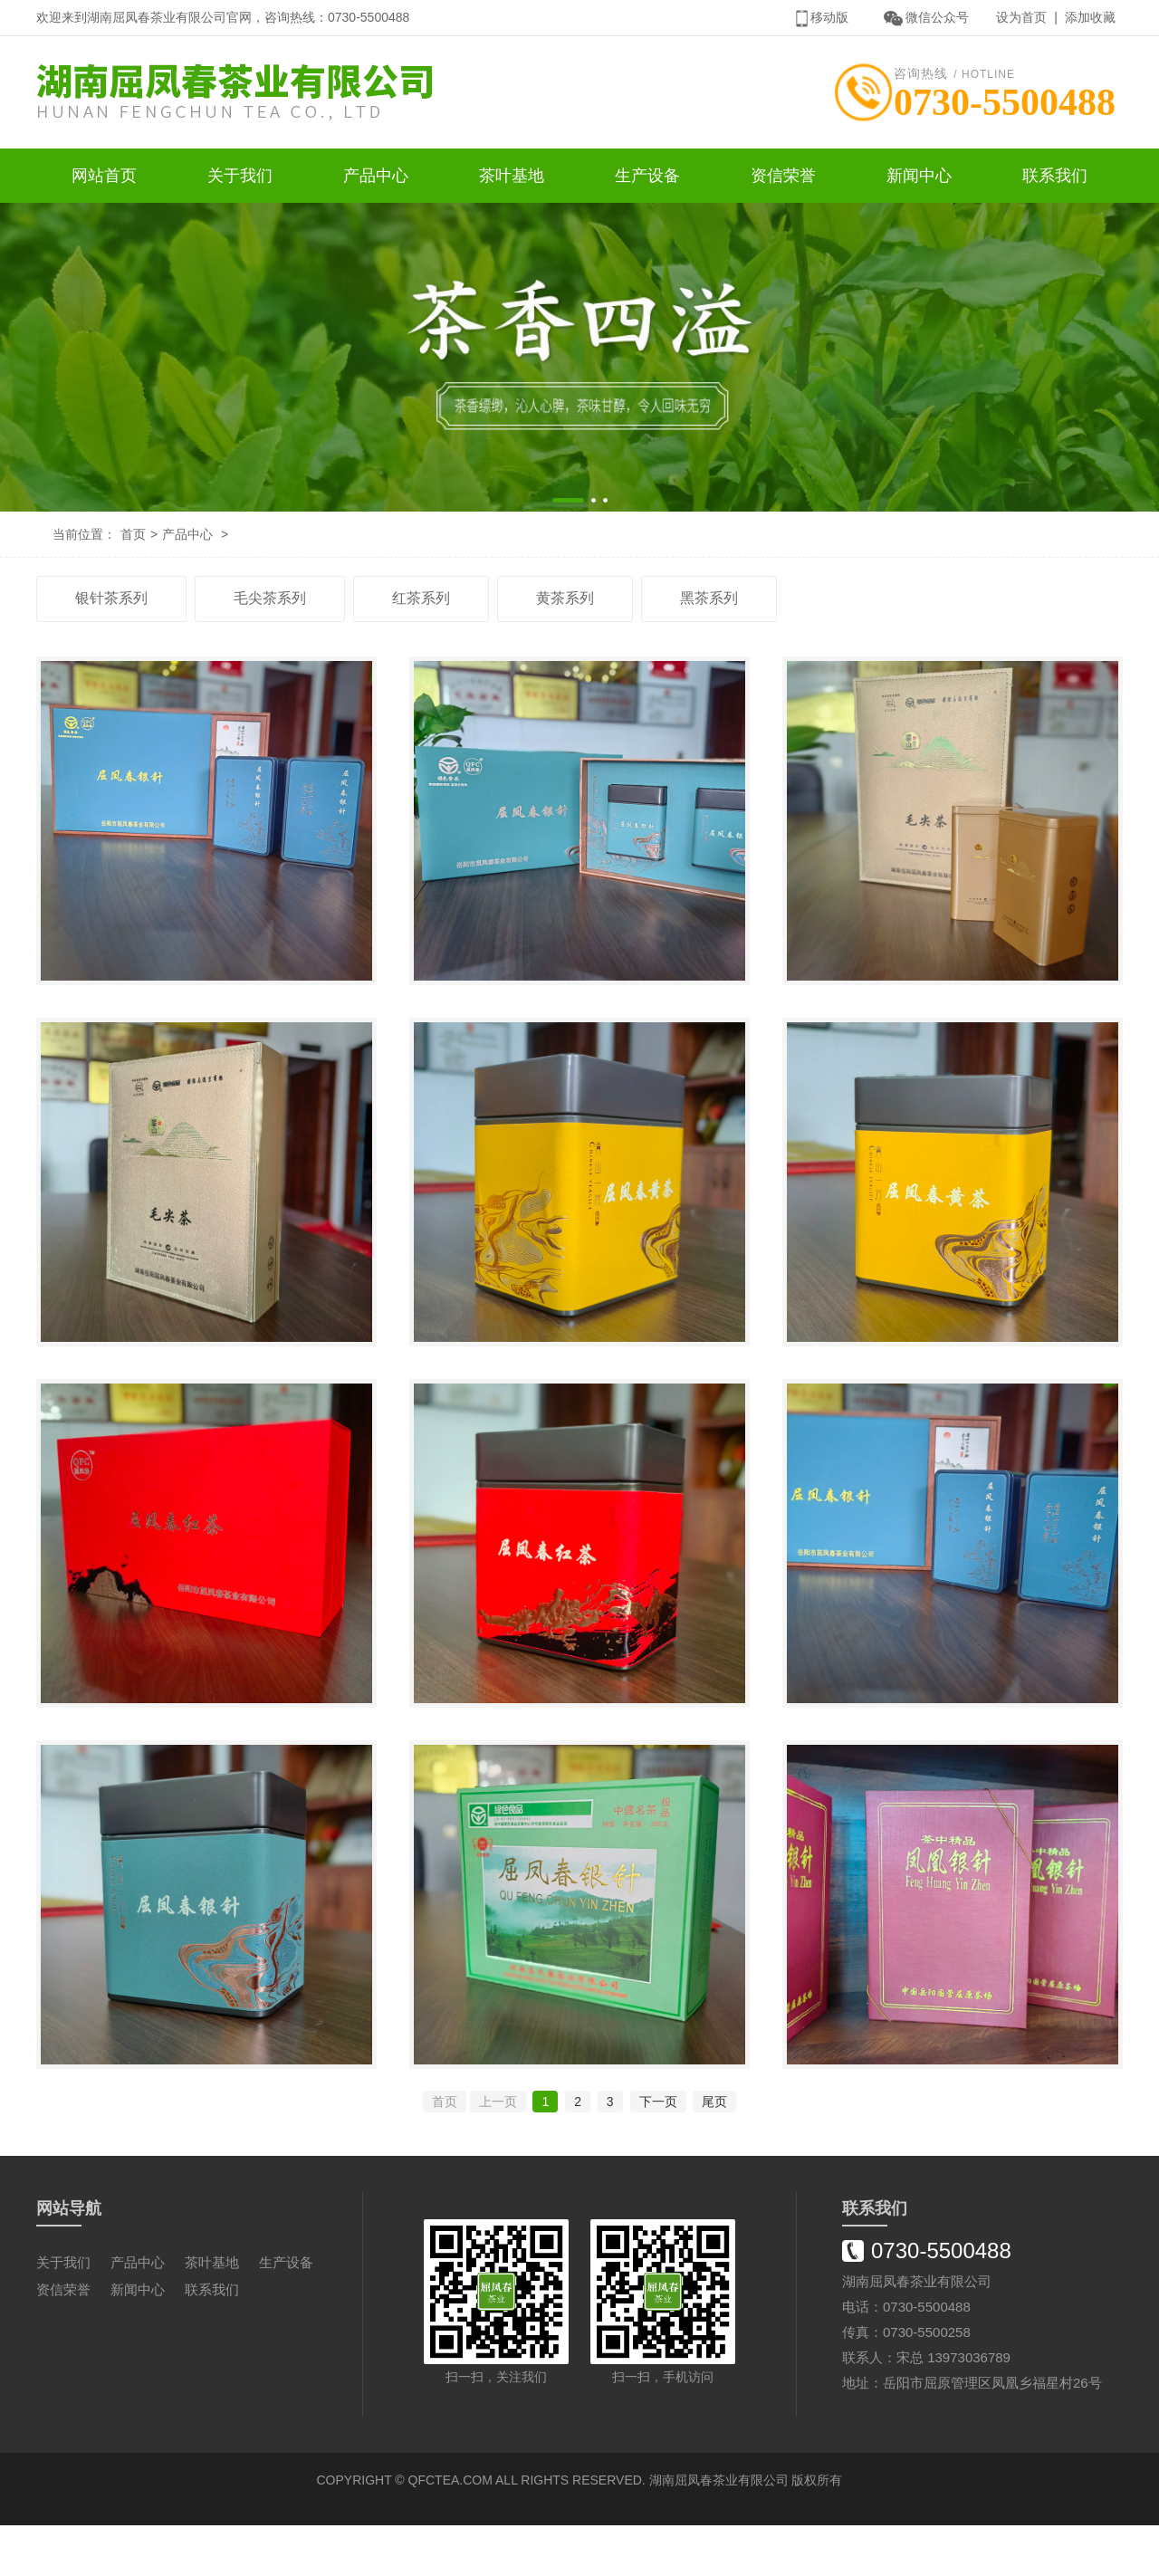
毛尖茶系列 (270, 601)
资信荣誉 (783, 179)
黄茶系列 (565, 601)
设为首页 (1021, 17)
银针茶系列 (111, 601)
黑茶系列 (709, 601)
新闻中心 (919, 179)
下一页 (658, 2152)
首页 (133, 538)
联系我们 (1054, 179)
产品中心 (375, 179)
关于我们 (240, 179)
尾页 (714, 2152)
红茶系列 (421, 601)
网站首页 (104, 179)
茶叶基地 (511, 179)
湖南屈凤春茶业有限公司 (719, 2530)
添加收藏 (1090, 17)
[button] (568, 504)
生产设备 (647, 179)
